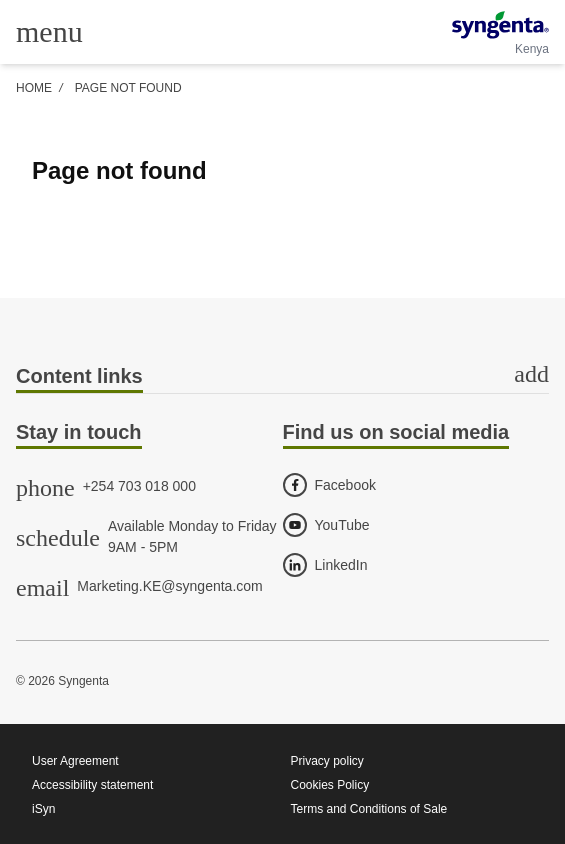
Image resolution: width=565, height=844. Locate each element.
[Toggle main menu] (49, 32)
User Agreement (75, 761)
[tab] (282, 377)
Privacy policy (327, 761)
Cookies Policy (330, 785)
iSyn (43, 809)
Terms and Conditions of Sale (369, 809)
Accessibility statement (92, 785)
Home (34, 88)
